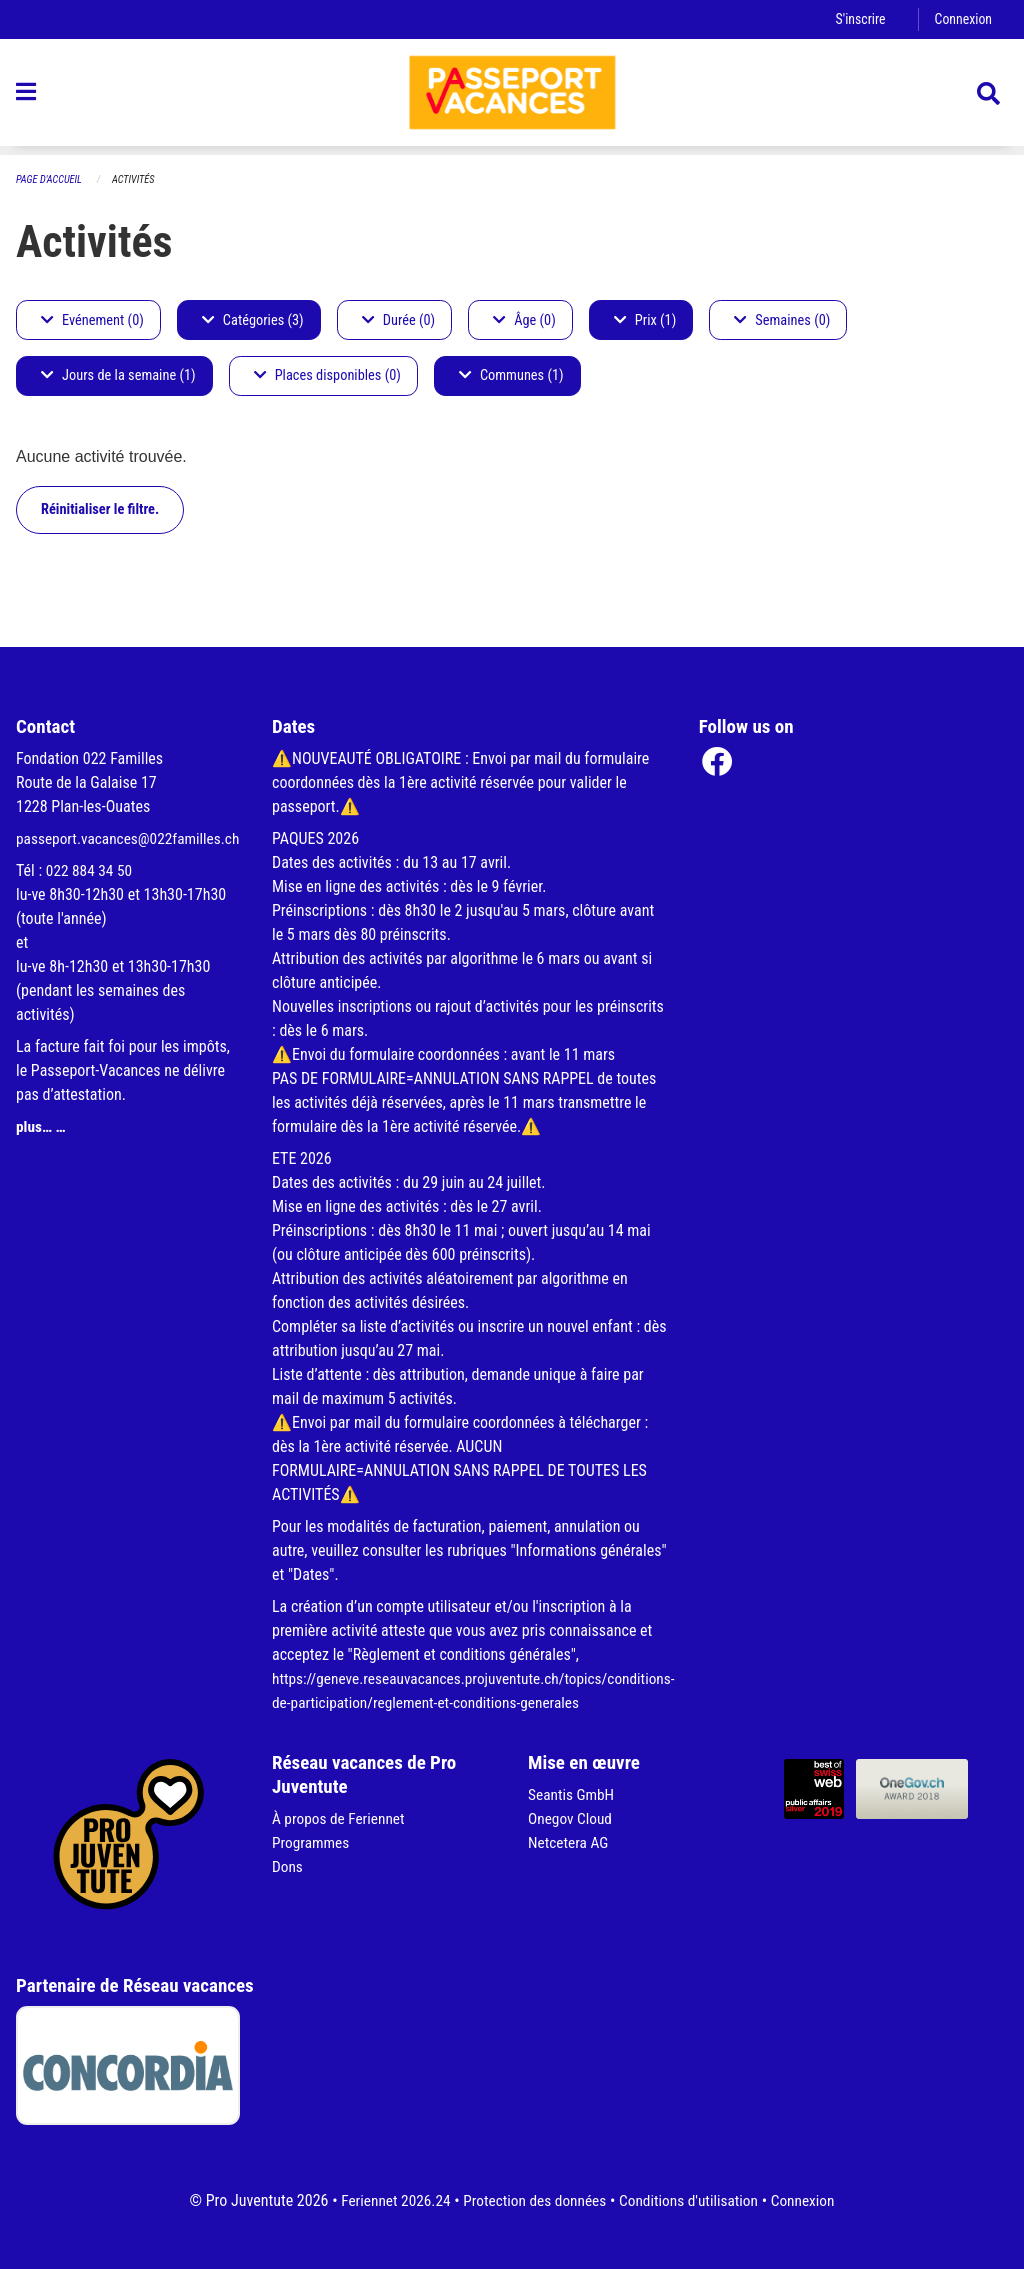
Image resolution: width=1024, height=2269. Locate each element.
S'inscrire (857, 19)
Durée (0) (398, 320)
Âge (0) (524, 320)
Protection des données (532, 2200)
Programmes (312, 1842)
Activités (138, 180)
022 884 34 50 (91, 894)
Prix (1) (645, 320)
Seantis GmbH (573, 1794)
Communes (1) (511, 376)
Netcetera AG (570, 1842)
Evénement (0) (92, 320)
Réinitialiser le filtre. (100, 509)
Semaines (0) (782, 320)
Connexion (962, 19)
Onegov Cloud (572, 1818)
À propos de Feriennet (341, 1818)
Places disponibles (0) (327, 376)
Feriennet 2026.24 (388, 2200)
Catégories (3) (253, 320)
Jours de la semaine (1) (118, 376)
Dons (288, 1866)
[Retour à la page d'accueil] (512, 98)
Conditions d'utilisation (692, 2200)
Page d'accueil (51, 180)
